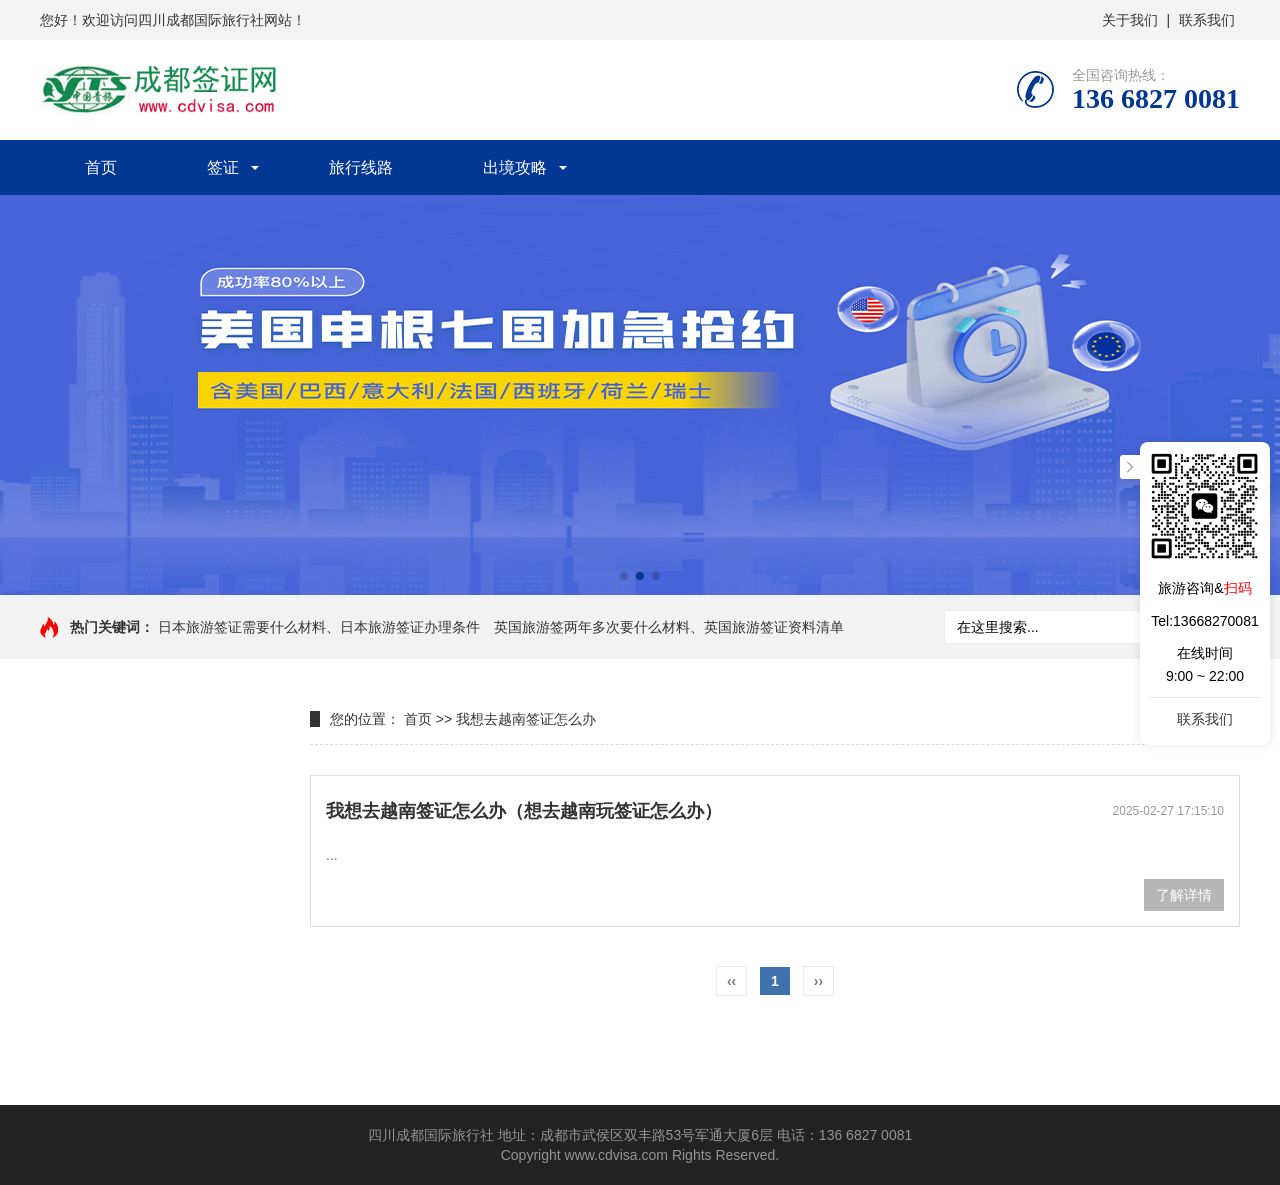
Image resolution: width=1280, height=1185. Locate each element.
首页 (101, 167)
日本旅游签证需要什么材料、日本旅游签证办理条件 (319, 627)
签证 (223, 167)
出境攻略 (515, 167)
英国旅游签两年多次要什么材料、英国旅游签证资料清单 (669, 627)
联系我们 (1207, 20)
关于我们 (1130, 20)
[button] (624, 576)
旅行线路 (361, 167)
